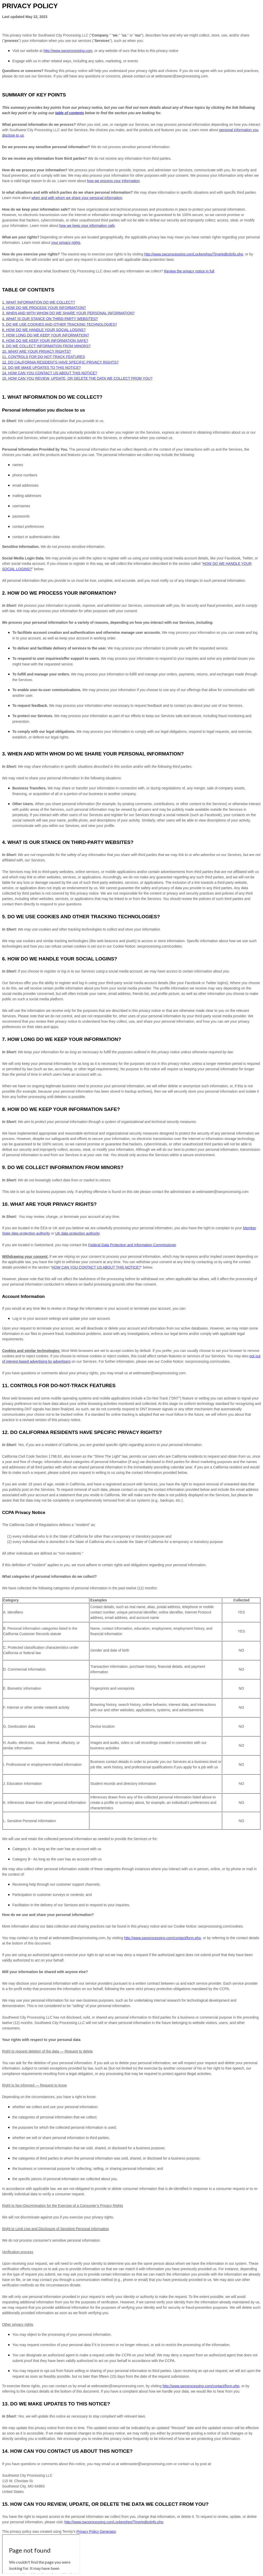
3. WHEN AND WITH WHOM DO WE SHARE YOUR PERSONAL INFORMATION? (68, 313)
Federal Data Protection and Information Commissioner (132, 1245)
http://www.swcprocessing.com (67, 51)
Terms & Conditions (41, 2554)
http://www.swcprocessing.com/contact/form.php (162, 1938)
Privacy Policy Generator (96, 2531)
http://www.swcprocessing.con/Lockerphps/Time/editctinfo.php (193, 254)
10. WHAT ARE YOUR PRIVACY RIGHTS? (36, 351)
